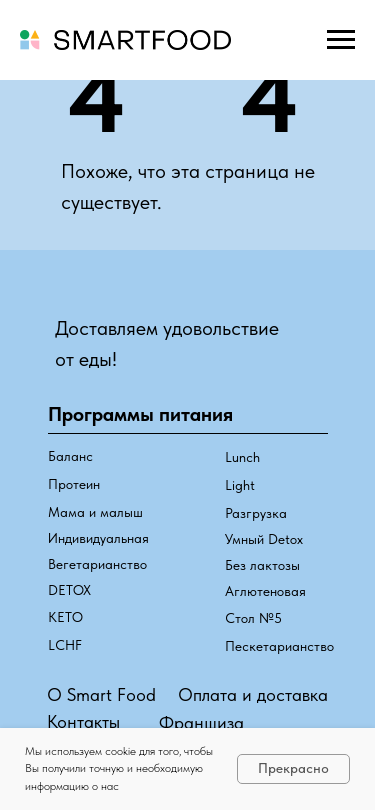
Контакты (83, 721)
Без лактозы (262, 565)
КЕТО (65, 617)
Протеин (74, 484)
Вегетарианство (97, 564)
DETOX (69, 590)
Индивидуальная (98, 538)
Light (240, 485)
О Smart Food (101, 694)
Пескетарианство (279, 646)
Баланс (70, 456)
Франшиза (201, 722)
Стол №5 (253, 618)
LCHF (65, 645)
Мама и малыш (95, 512)
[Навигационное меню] (341, 40)
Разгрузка (256, 513)
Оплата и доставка (253, 694)
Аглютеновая (265, 591)
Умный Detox (264, 539)
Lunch (242, 457)
